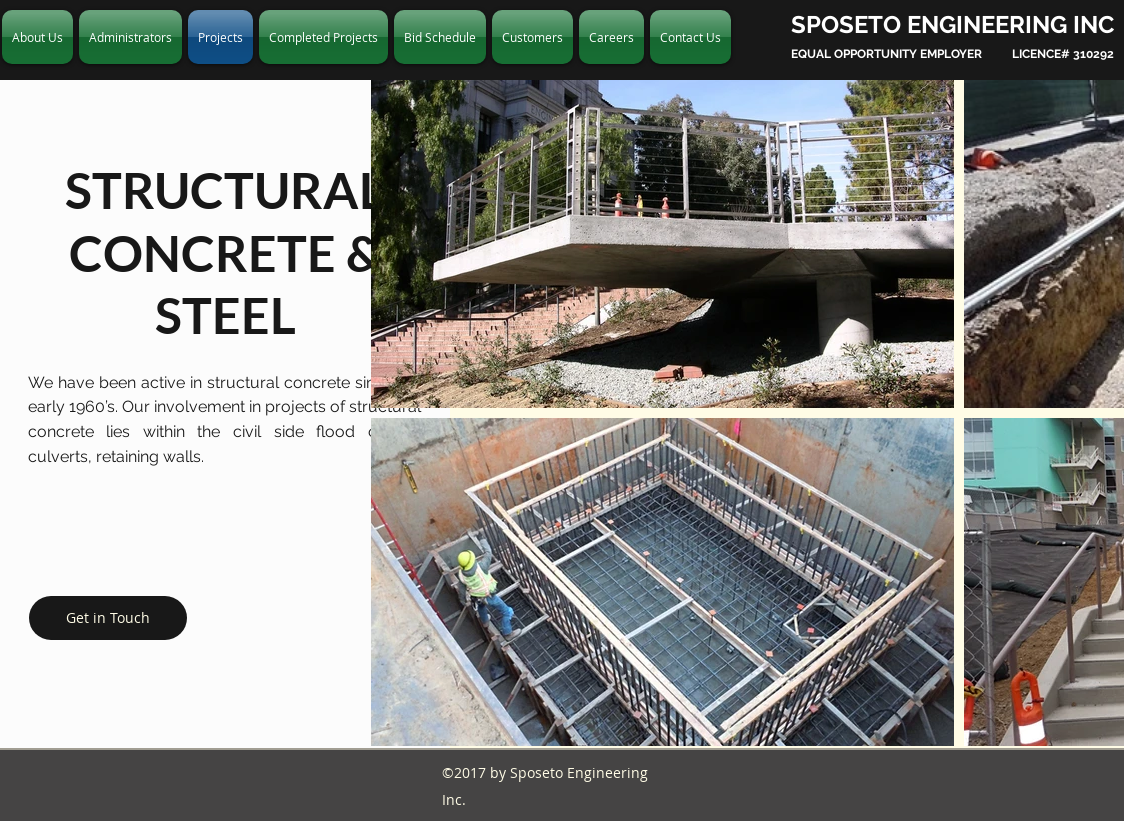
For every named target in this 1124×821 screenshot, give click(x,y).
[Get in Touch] (108, 618)
